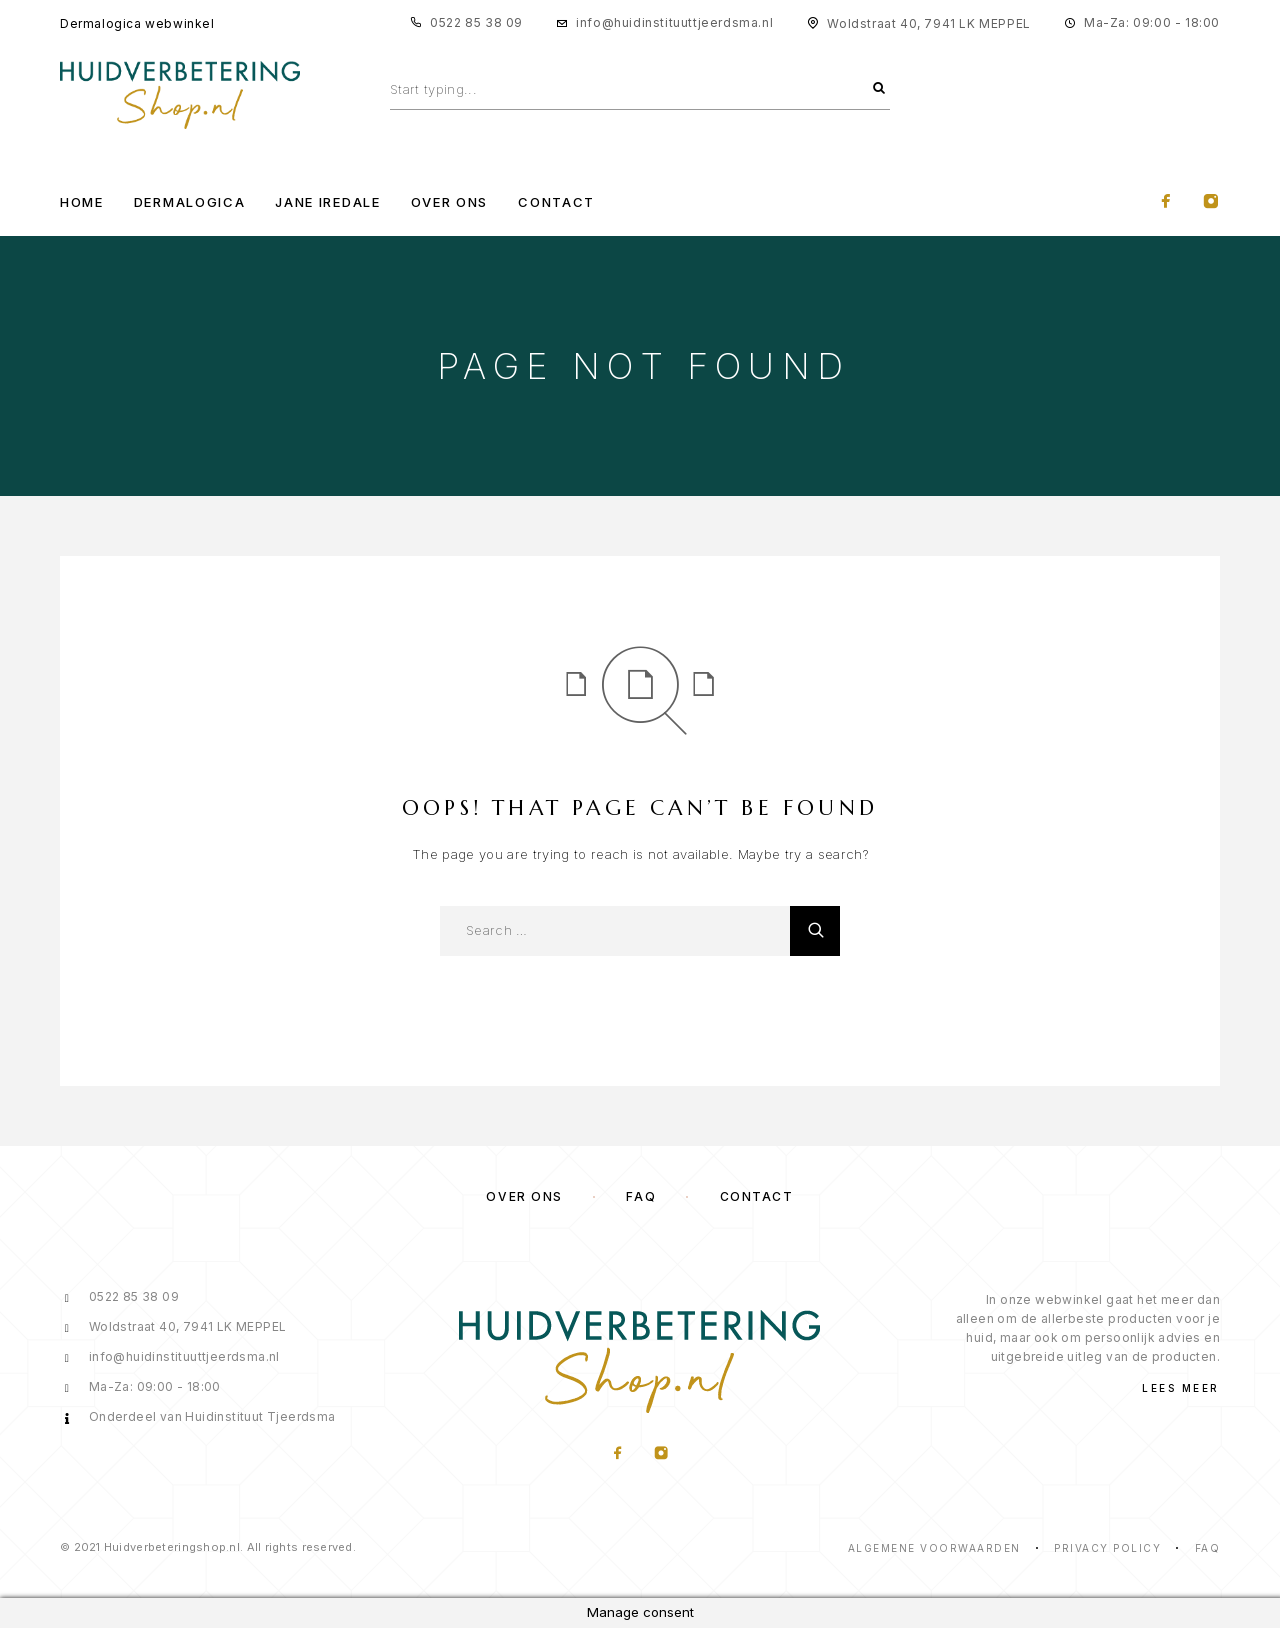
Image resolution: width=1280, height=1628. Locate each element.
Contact (556, 202)
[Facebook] (1166, 202)
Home (82, 202)
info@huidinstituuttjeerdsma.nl (674, 22)
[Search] (879, 89)
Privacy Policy (1107, 1548)
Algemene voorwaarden (934, 1548)
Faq (1208, 1548)
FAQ (641, 1196)
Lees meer (1181, 1388)
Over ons (524, 1196)
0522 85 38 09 (476, 22)
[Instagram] (1211, 202)
